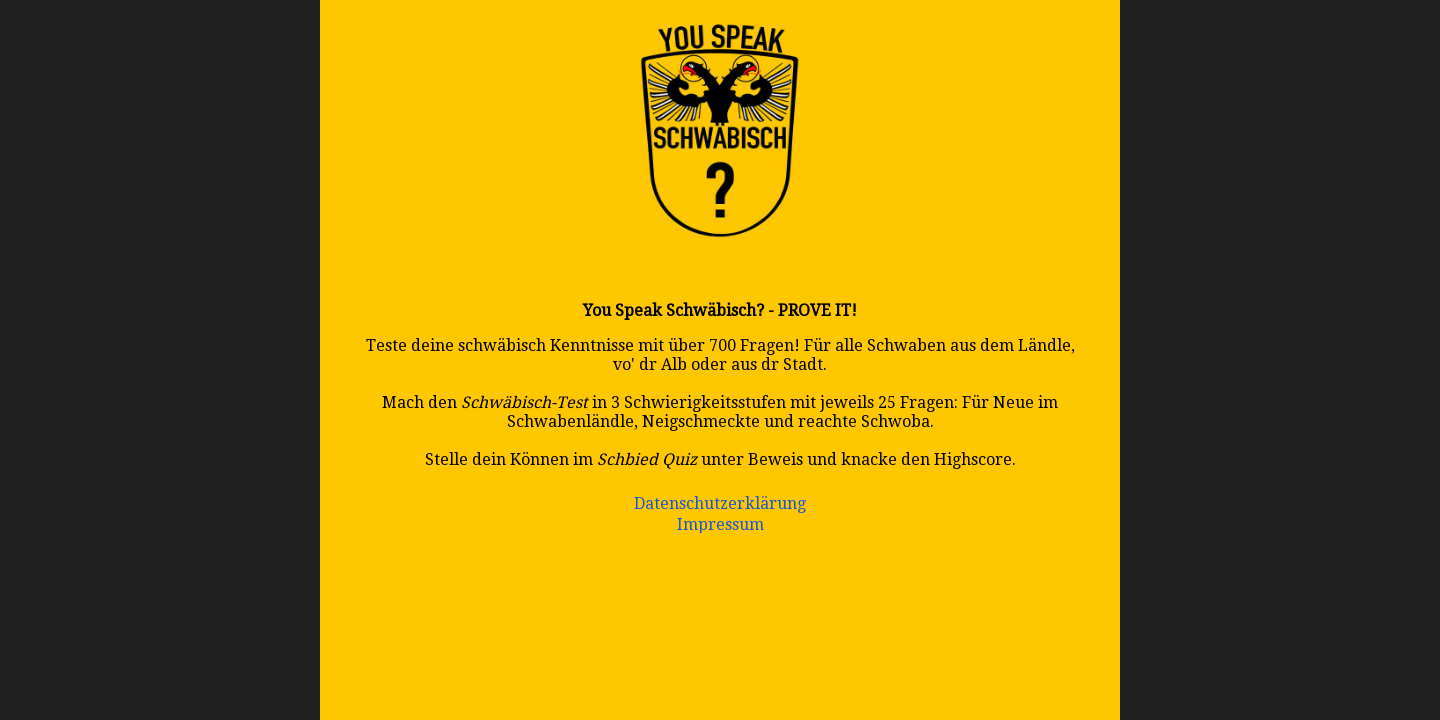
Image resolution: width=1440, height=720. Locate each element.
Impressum (720, 524)
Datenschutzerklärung (720, 503)
